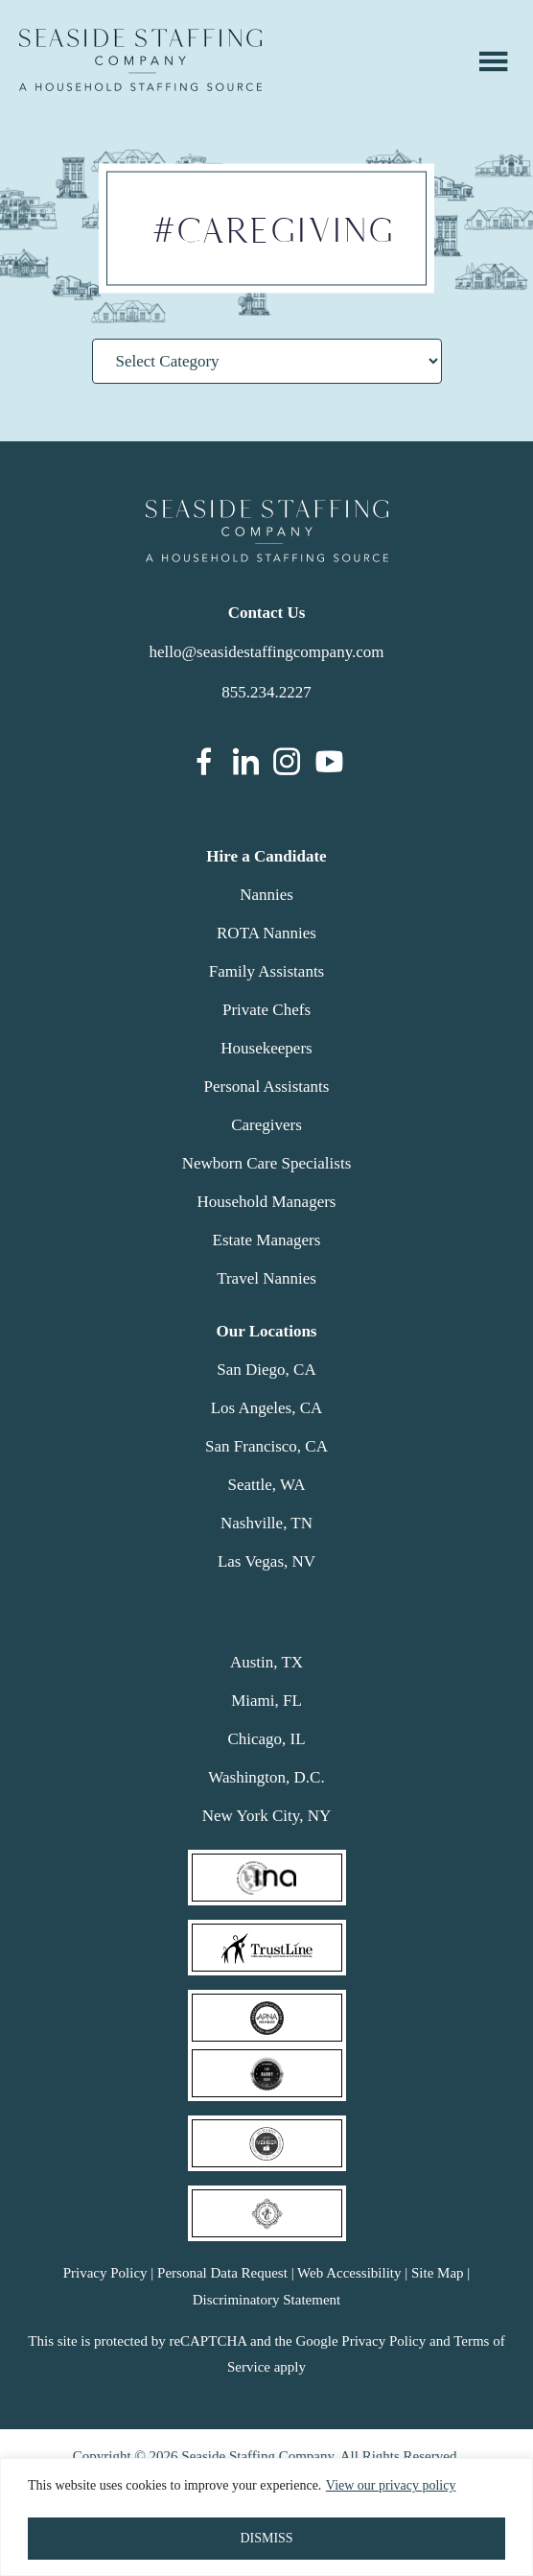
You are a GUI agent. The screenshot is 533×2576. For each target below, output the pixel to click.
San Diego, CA (266, 1369)
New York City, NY (266, 1816)
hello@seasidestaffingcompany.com (266, 652)
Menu (494, 61)
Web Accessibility (349, 2273)
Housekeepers (266, 1048)
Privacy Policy (105, 2273)
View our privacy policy (391, 2486)
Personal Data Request (222, 2273)
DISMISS (266, 2538)
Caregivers (266, 1125)
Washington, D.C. (266, 1777)
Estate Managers (267, 1240)
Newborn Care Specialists (267, 1163)
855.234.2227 (266, 692)
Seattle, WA (267, 1485)
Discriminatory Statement (267, 2299)
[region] (266, 2517)
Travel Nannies (266, 1278)
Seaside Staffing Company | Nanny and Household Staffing (140, 60)
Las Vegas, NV (266, 1561)
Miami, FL (266, 1700)
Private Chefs (266, 1010)
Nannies (266, 895)
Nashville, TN (266, 1523)
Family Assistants (266, 971)
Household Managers (266, 1202)
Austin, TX (266, 1662)
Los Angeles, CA (267, 1408)
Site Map (437, 2273)
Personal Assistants (267, 1086)
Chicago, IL (266, 1739)
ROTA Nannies (266, 933)
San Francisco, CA (266, 1446)
